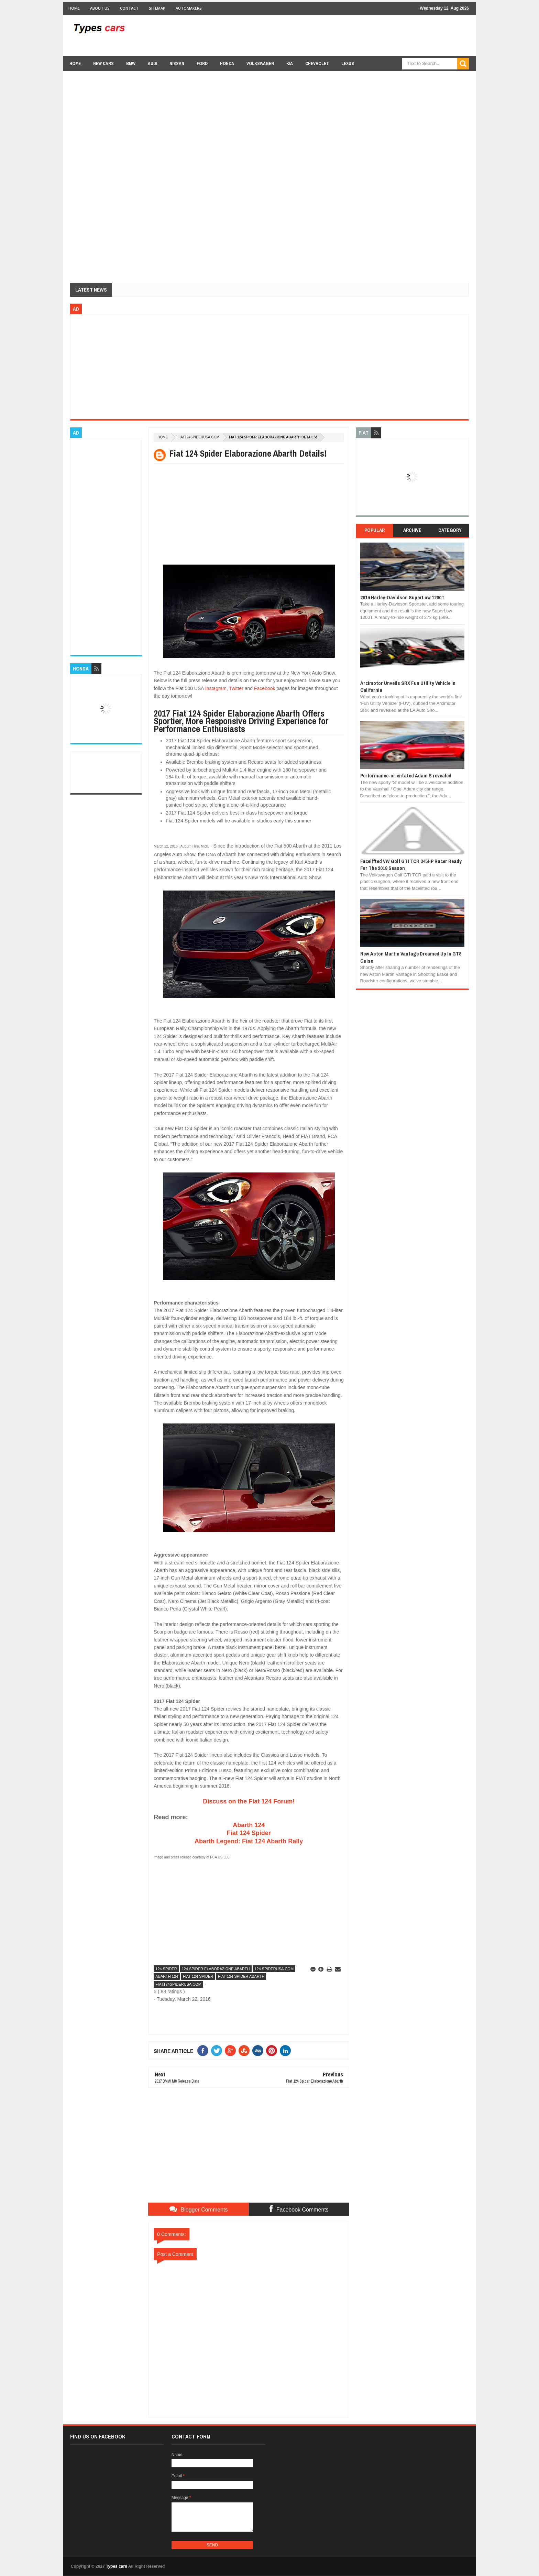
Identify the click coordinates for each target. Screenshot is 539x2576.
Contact (129, 8)
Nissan (176, 63)
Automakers (189, 8)
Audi (152, 63)
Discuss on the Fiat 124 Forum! (249, 1801)
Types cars (116, 2566)
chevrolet (317, 63)
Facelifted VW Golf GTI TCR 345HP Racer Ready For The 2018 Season (411, 865)
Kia (289, 63)
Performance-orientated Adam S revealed (405, 775)
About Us (100, 8)
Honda (227, 63)
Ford (202, 63)
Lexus (347, 63)
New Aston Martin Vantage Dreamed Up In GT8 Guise (410, 957)
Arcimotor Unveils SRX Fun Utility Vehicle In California (407, 686)
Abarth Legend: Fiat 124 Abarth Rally (249, 1841)
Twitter (236, 688)
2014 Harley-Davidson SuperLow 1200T (402, 597)
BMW (130, 63)
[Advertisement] (344, 35)
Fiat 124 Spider (249, 1833)
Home (74, 8)
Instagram (216, 688)
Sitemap (157, 8)
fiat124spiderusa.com (198, 437)
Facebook (264, 688)
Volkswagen (260, 63)
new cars (103, 63)
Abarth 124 (249, 1825)
